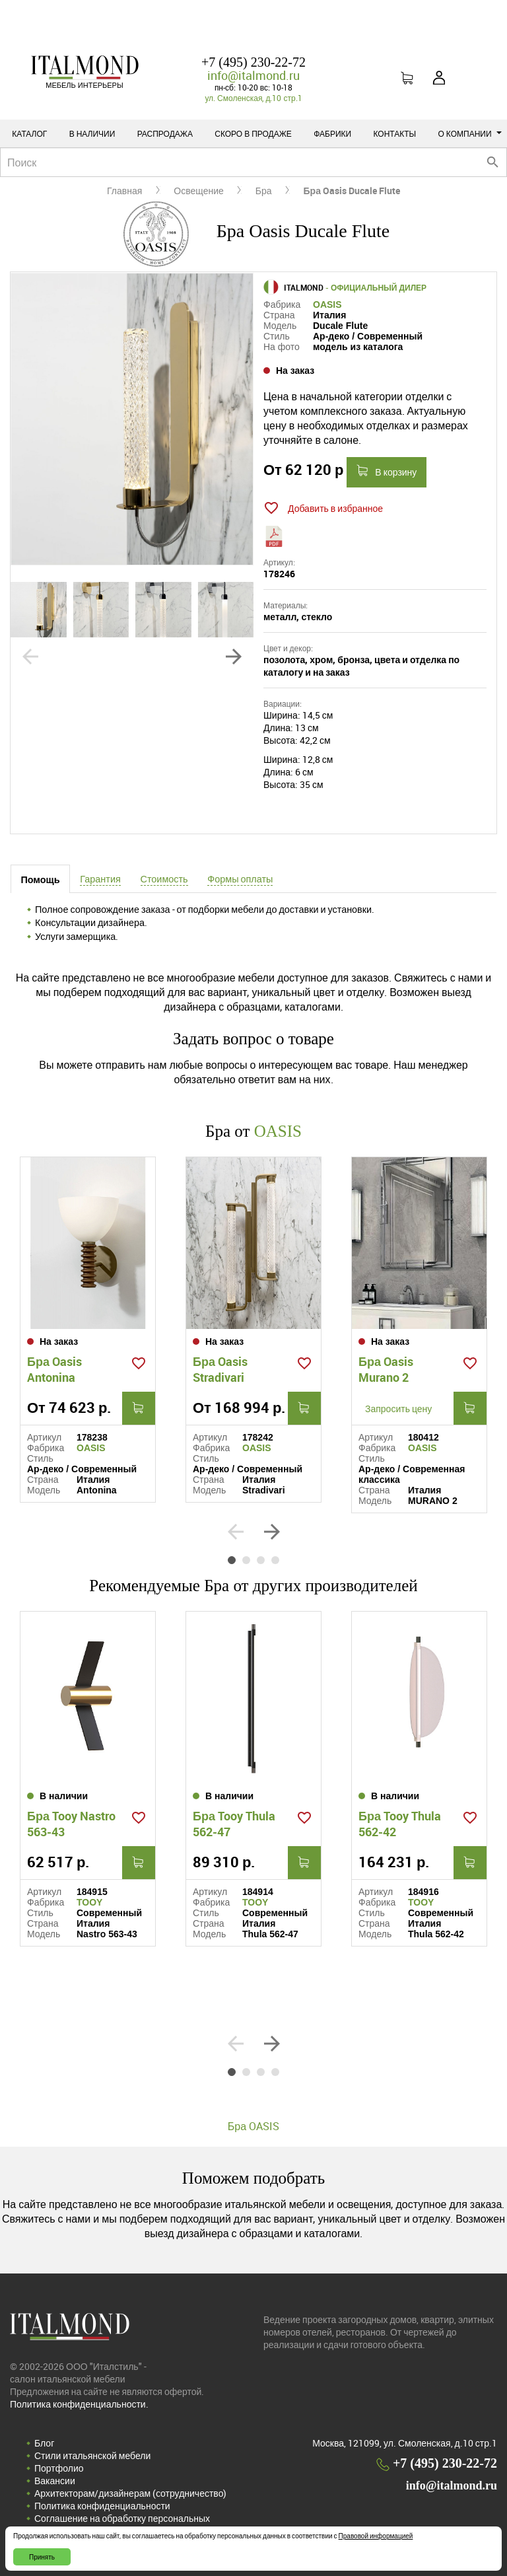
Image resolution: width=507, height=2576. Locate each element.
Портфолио (59, 2468)
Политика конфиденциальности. (79, 2404)
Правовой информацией (376, 2535)
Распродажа (165, 133)
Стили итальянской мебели (92, 2455)
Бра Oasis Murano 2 (385, 1369)
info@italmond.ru (253, 75)
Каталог (29, 133)
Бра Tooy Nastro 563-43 (71, 1824)
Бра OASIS (253, 2126)
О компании (470, 133)
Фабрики (332, 133)
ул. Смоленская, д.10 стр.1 (253, 97)
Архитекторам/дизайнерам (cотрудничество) (130, 2493)
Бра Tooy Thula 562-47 (234, 1824)
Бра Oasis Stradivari (220, 1369)
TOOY (89, 1902)
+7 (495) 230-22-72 (253, 62)
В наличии (92, 133)
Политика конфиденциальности (102, 2505)
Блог (44, 2443)
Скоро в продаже (253, 133)
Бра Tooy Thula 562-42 (399, 1824)
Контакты (394, 133)
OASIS (327, 304)
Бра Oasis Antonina (54, 1369)
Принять (42, 2556)
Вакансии (54, 2480)
